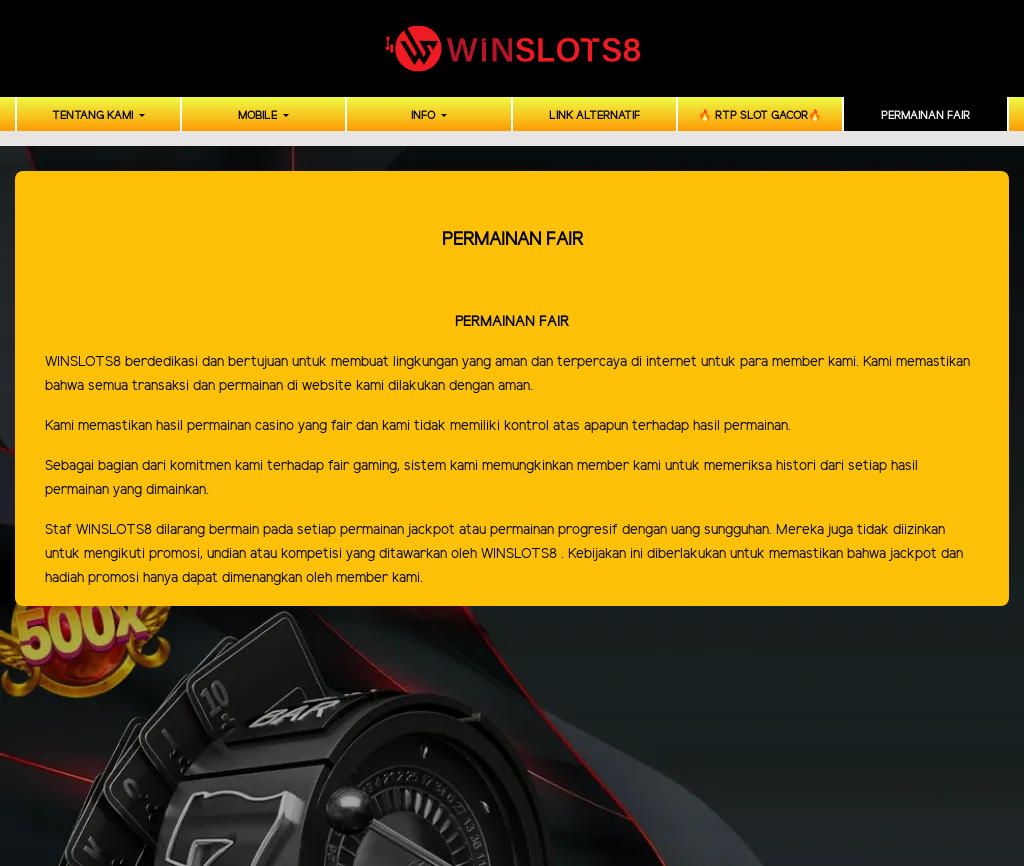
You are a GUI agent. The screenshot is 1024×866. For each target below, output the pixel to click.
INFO (424, 116)
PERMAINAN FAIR (925, 116)
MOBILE (259, 116)
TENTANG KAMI (94, 116)
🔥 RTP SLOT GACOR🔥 (760, 116)
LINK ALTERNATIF (594, 116)
